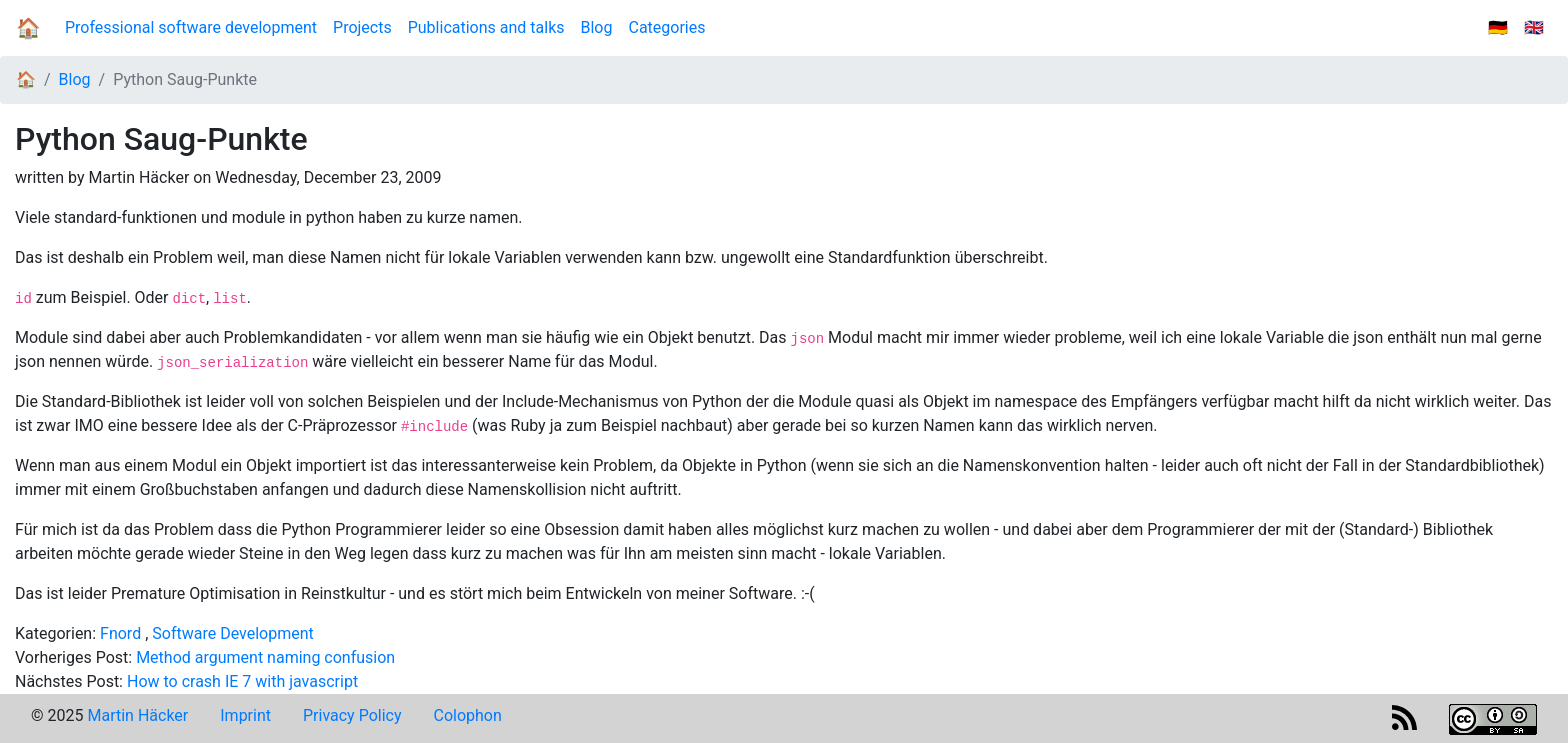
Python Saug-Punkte (185, 79)
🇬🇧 (1534, 27)
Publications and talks (486, 27)
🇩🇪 (1498, 27)
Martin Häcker (137, 715)
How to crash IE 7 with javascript (242, 681)
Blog (601, 26)
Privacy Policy (352, 715)
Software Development (232, 633)
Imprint (245, 715)
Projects (362, 27)
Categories (666, 27)
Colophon (468, 715)
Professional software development (191, 27)
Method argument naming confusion (265, 657)
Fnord (120, 633)
